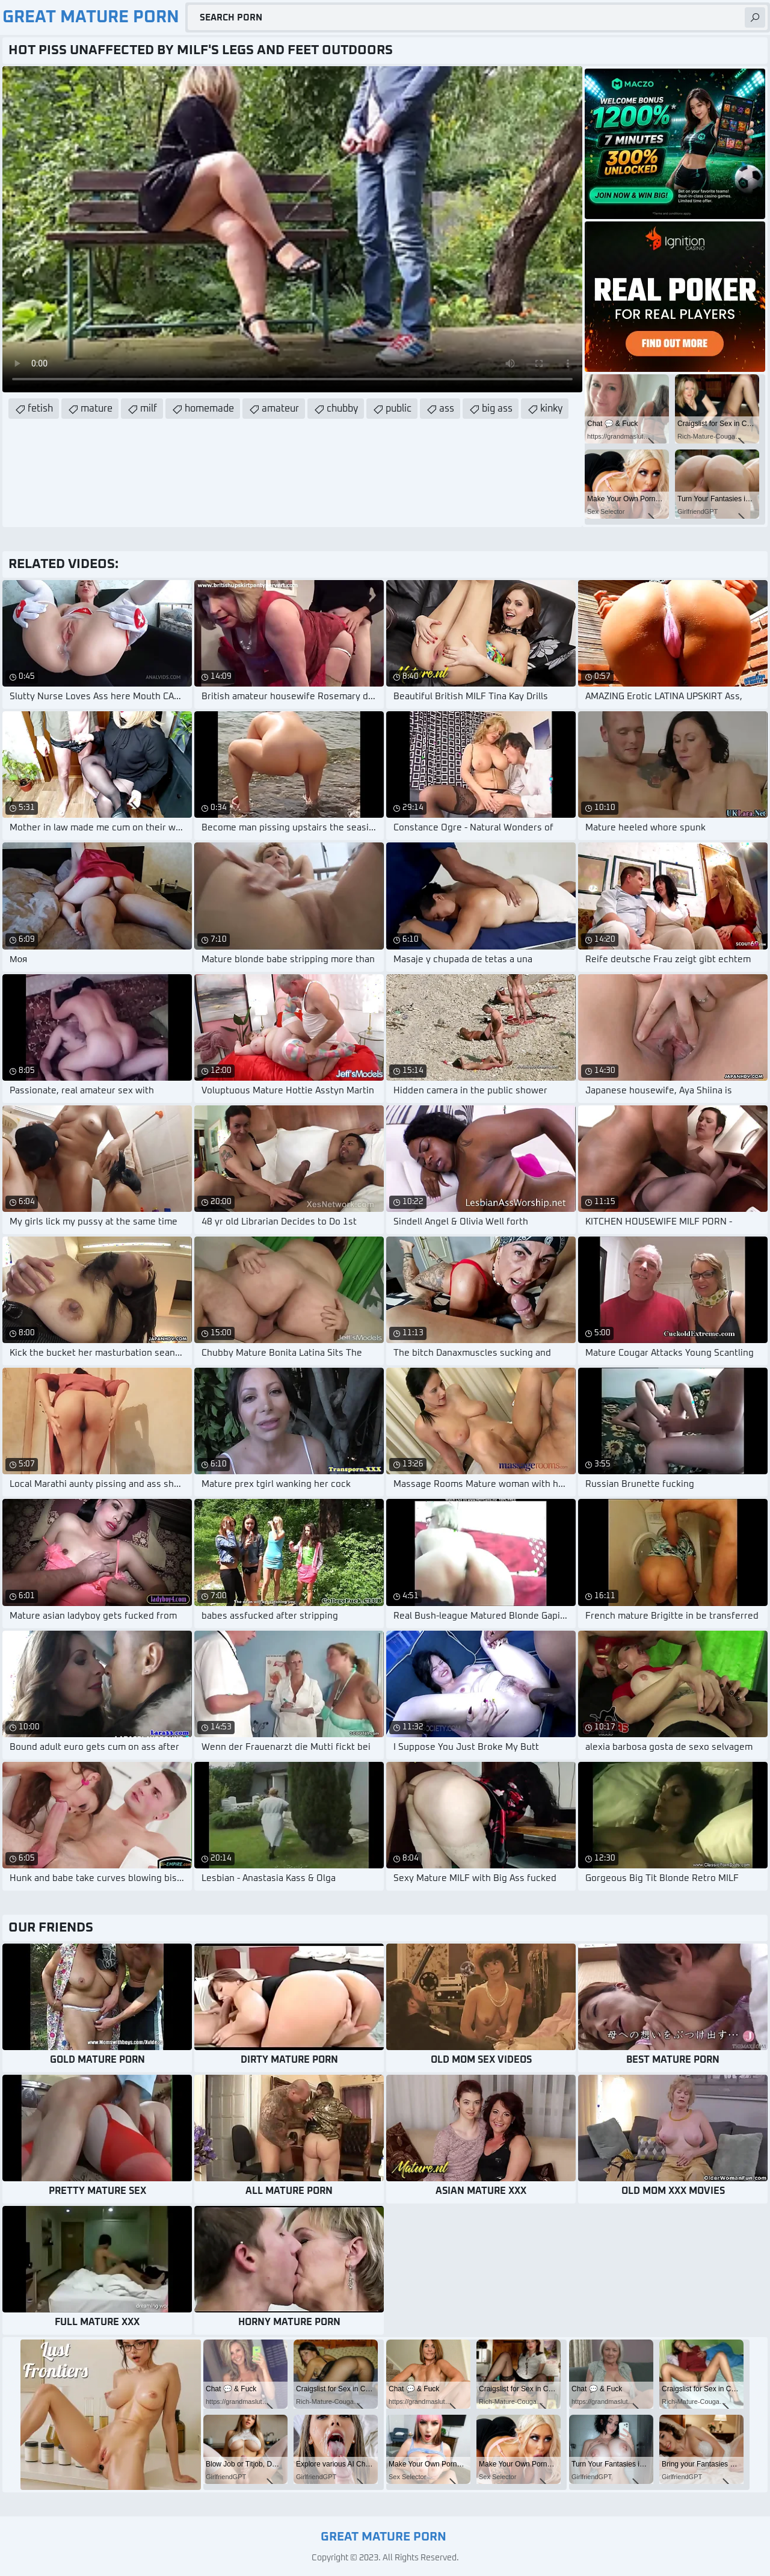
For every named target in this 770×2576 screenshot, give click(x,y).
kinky (551, 408)
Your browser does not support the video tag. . (292, 229)
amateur (280, 408)
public (398, 408)
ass (446, 408)
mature (96, 408)
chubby (342, 408)
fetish (40, 408)
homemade (209, 408)
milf (148, 408)
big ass (497, 408)
